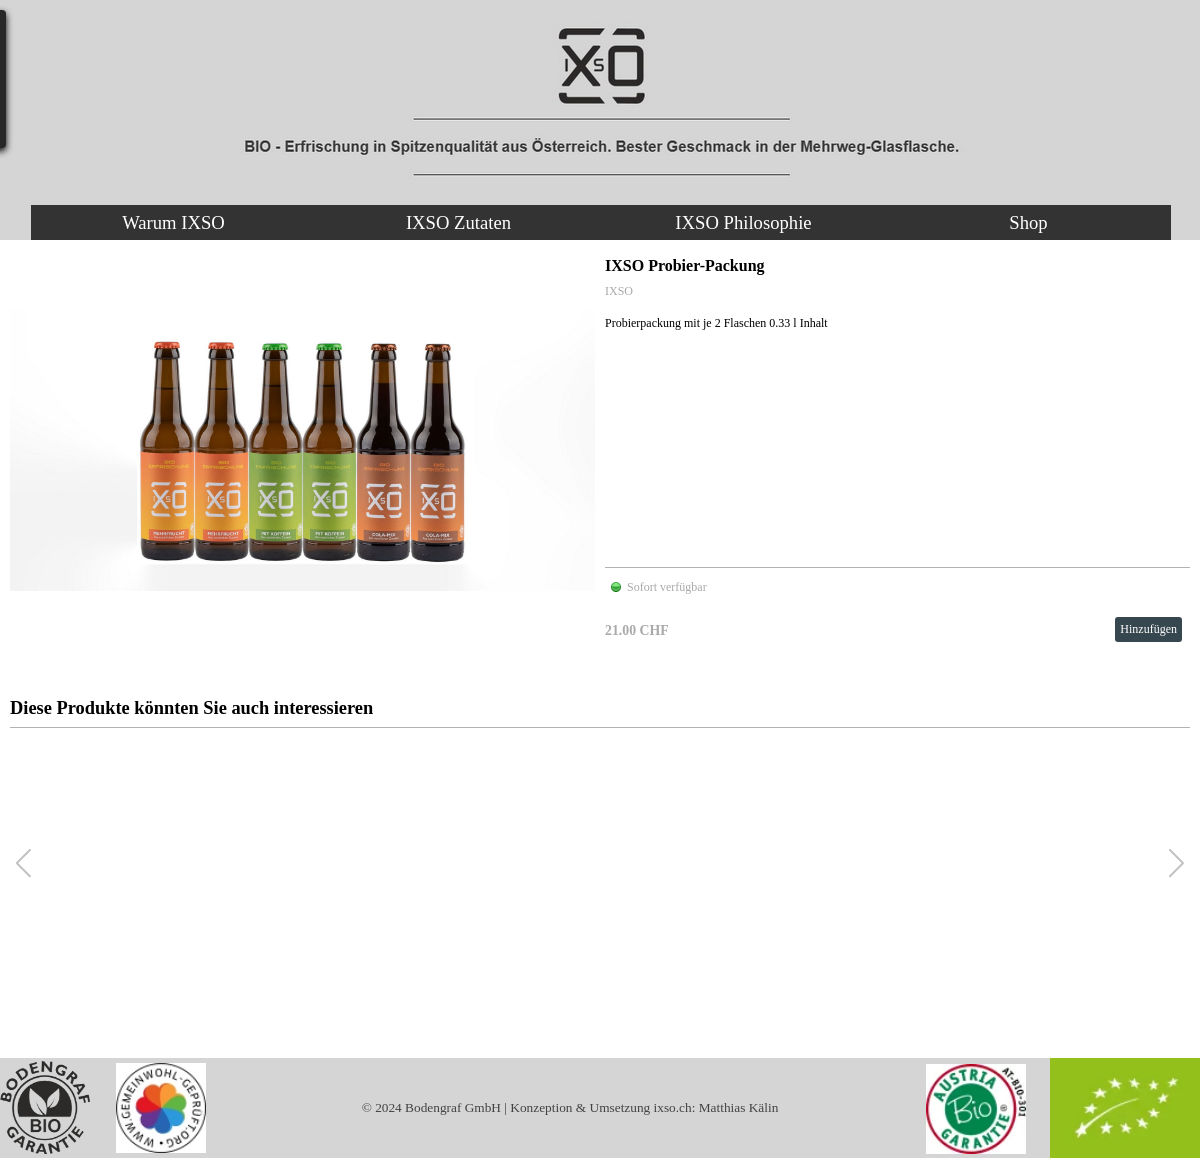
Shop (1028, 222)
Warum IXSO (173, 222)
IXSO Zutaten (458, 222)
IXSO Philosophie (743, 222)
